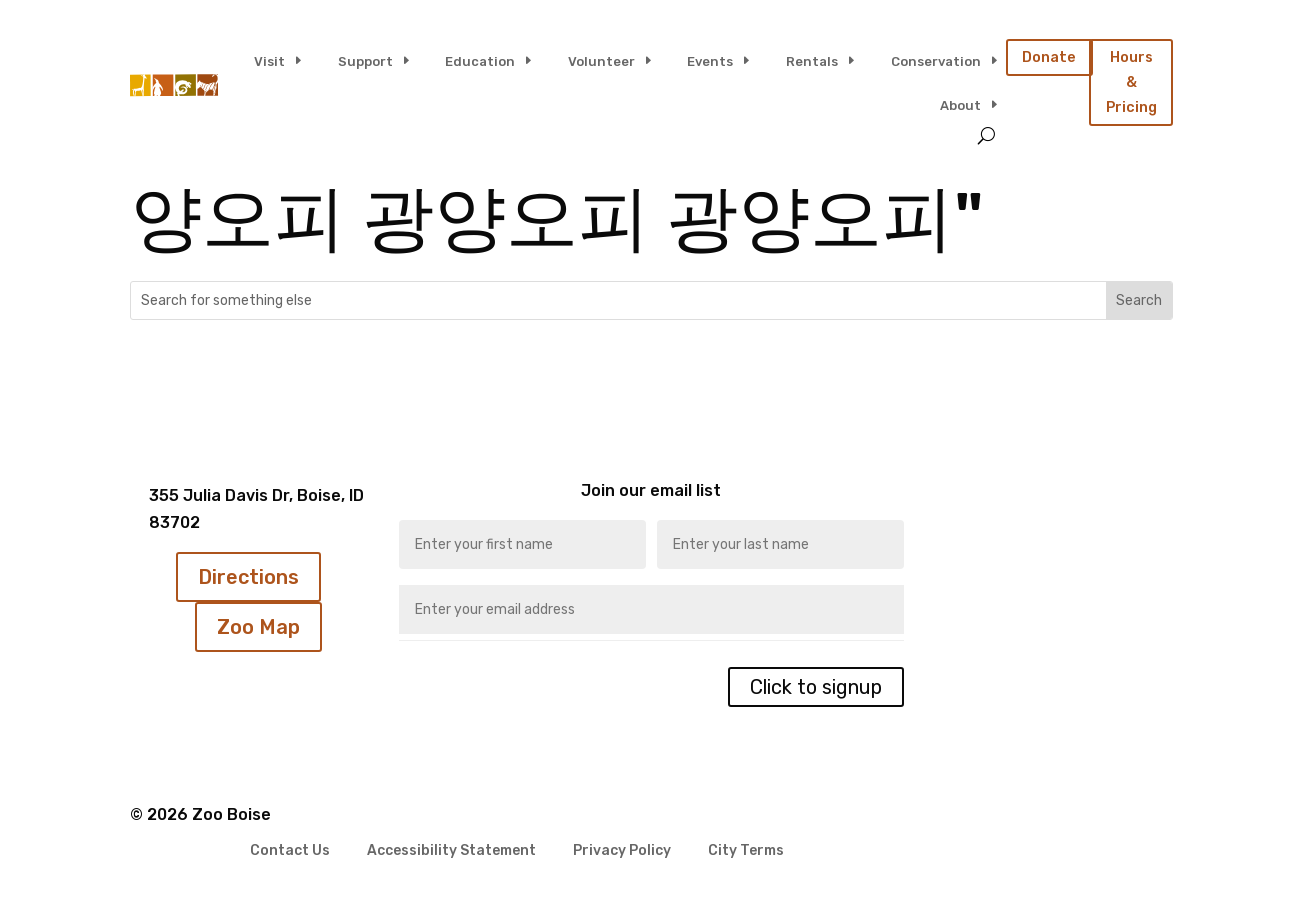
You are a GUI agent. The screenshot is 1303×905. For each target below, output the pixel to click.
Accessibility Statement (451, 851)
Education (480, 61)
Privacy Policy (622, 851)
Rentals (812, 61)
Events (710, 61)
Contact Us (290, 851)
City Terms (746, 851)
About (960, 105)
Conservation (936, 61)
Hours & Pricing (1131, 81)
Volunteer (601, 61)
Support (365, 61)
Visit (269, 61)
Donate (1049, 57)
